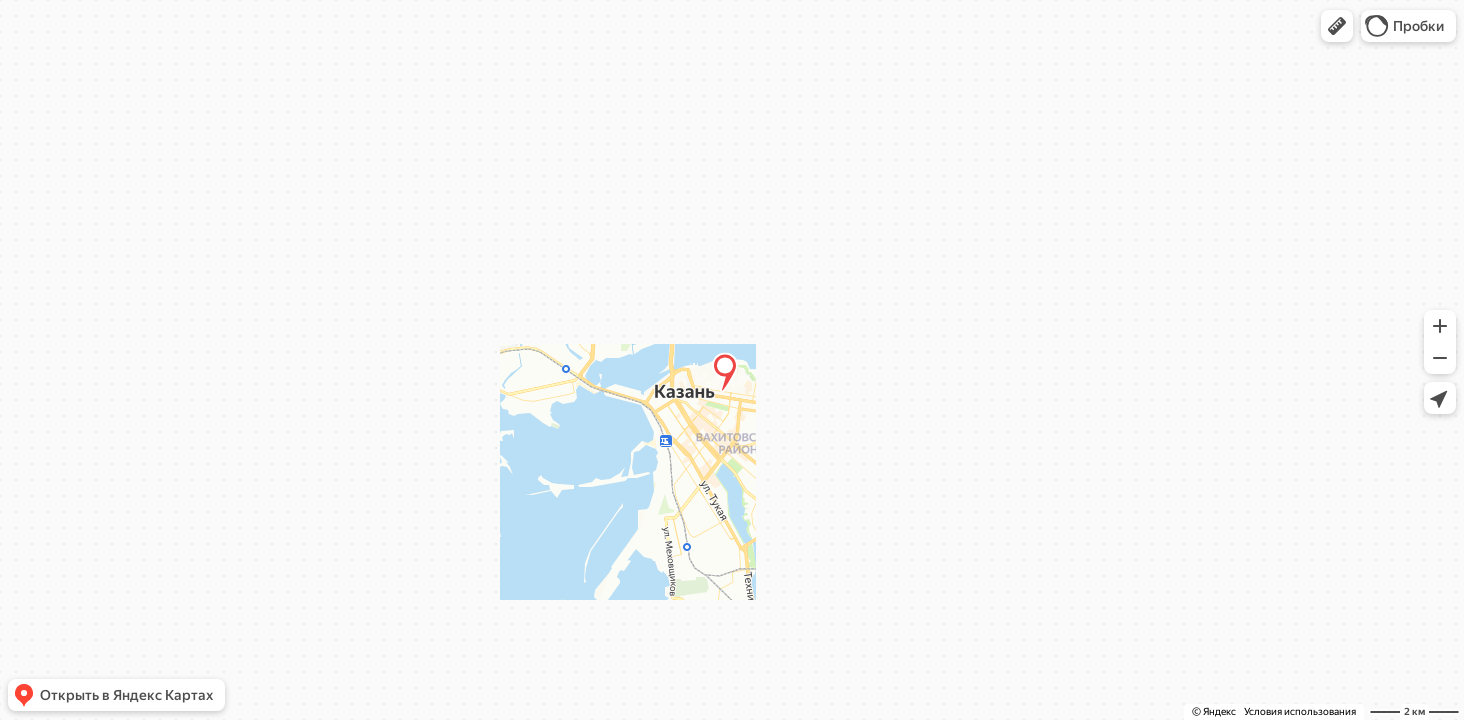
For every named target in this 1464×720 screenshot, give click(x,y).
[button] (1337, 26)
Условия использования (1300, 711)
